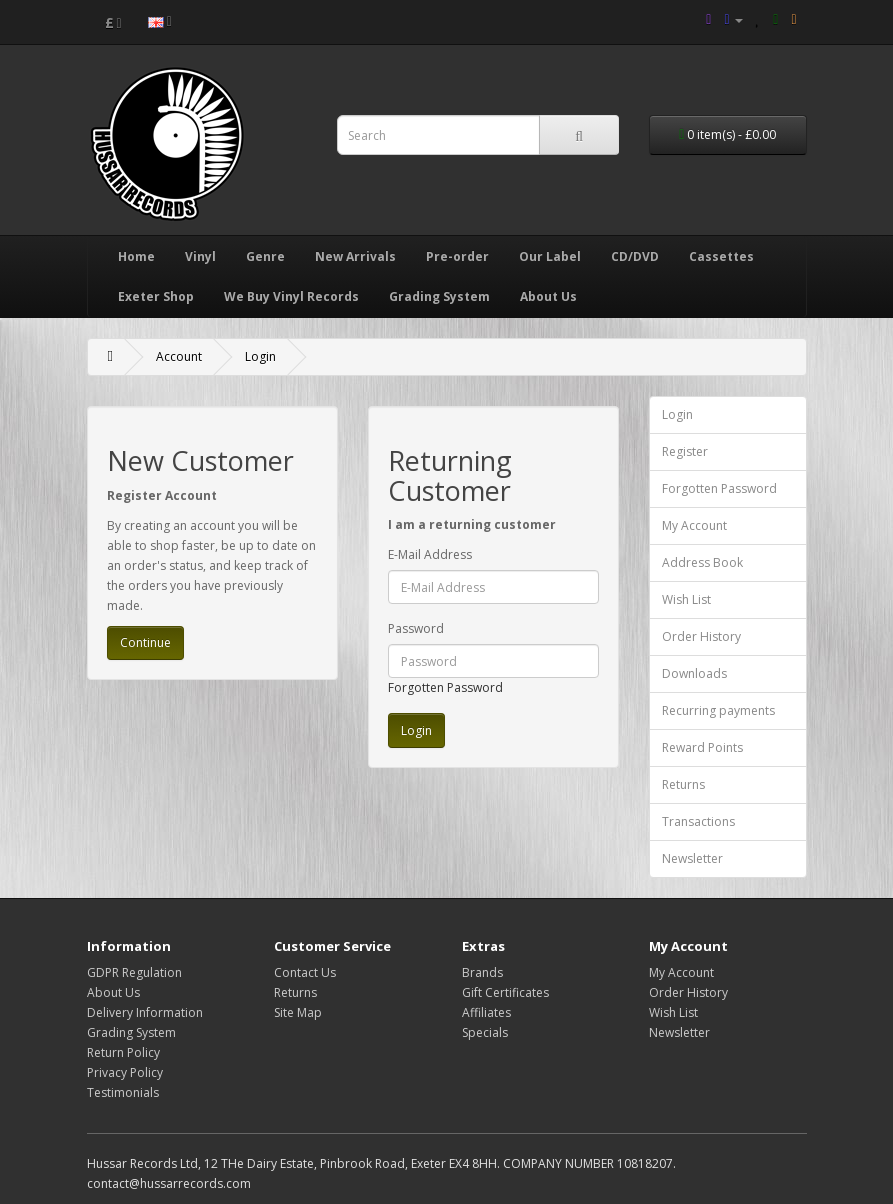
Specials (485, 1032)
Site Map (298, 1012)
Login (260, 356)
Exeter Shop (156, 296)
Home (136, 256)
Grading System (439, 296)
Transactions (698, 821)
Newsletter (692, 858)
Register (685, 451)
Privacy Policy (125, 1072)
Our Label (550, 256)
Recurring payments (718, 710)
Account (179, 356)
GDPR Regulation (134, 972)
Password (416, 628)
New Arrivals (355, 256)
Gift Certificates (505, 992)
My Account (694, 525)
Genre (265, 256)
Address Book (702, 562)
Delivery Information (145, 1012)
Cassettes (721, 256)
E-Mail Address (430, 554)
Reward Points (702, 747)
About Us (548, 296)
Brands (482, 972)
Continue (145, 642)
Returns (683, 784)
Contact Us (305, 972)
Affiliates (486, 1012)
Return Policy (123, 1052)
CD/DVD (635, 256)
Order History (701, 636)
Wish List (686, 599)
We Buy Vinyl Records (291, 296)
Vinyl (200, 256)
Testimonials (123, 1092)
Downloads (694, 673)
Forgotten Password (445, 687)
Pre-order (457, 256)
